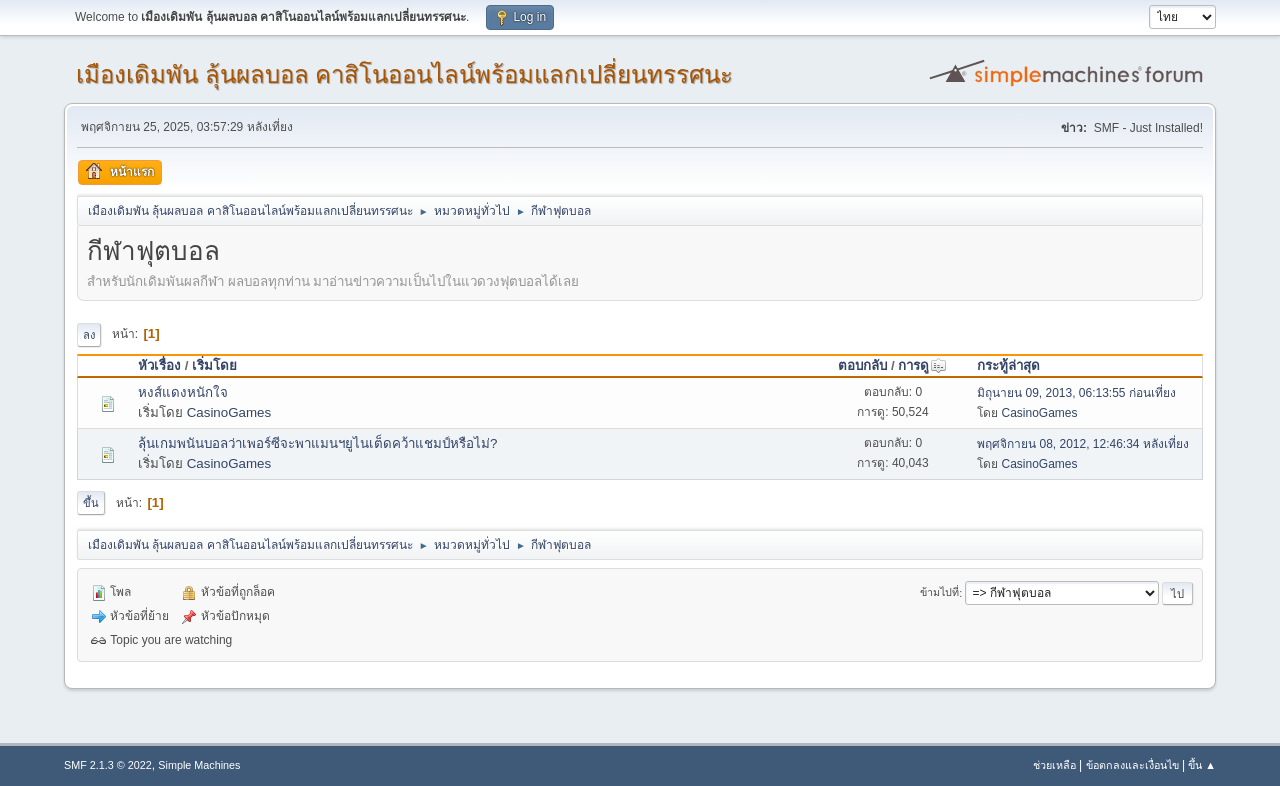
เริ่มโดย (214, 365)
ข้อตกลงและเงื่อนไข (1132, 765)
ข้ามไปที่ (939, 593)
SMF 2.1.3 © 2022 (108, 765)
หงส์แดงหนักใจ (183, 392)
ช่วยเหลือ (1054, 765)
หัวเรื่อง (159, 365)
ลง (89, 335)
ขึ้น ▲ (1202, 765)
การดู (922, 365)
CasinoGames (229, 412)
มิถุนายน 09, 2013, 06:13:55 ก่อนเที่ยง (1076, 393)
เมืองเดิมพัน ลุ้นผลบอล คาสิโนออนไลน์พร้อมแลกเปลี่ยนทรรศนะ (404, 74)
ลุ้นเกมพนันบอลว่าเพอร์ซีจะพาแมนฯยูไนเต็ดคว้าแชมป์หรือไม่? (317, 443)
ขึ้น (91, 503)
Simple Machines (199, 765)
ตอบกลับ (862, 365)
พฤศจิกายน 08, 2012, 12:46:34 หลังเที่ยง (1083, 444)
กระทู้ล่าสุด (1008, 365)
